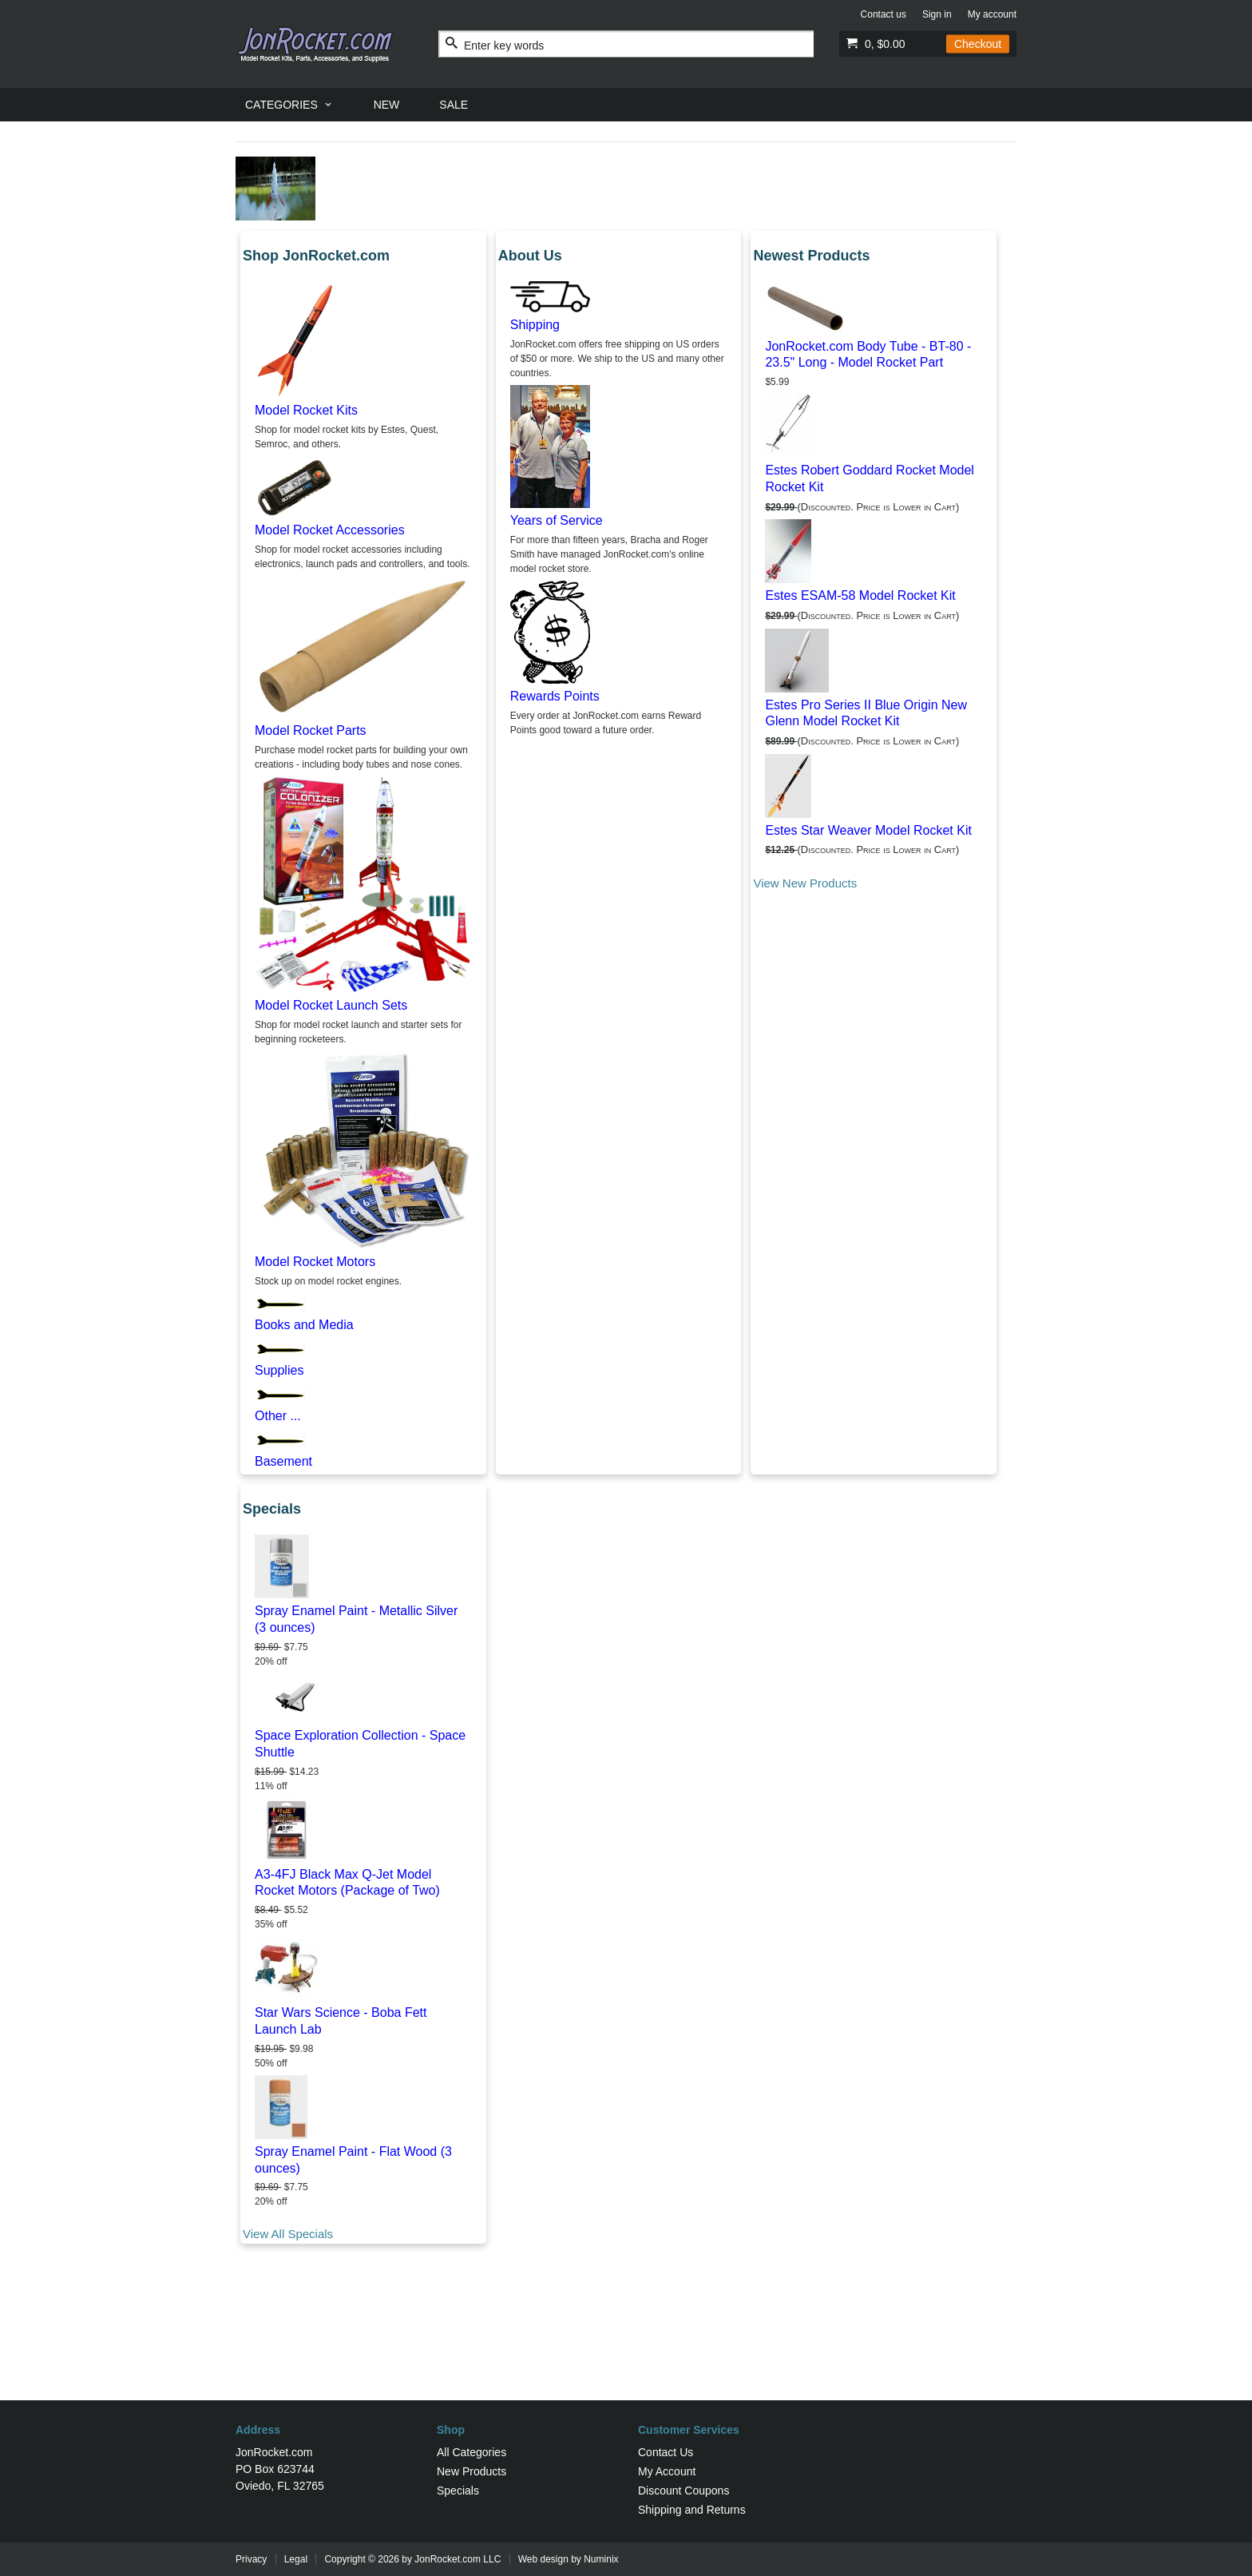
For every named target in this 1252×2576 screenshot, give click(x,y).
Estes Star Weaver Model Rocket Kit (868, 830)
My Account (666, 2471)
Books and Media (304, 1325)
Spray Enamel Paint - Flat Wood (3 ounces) (353, 2160)
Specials (458, 2490)
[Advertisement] (626, 2348)
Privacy (251, 2559)
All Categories (471, 2452)
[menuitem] (289, 104)
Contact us (883, 14)
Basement (283, 1461)
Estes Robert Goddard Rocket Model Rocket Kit (869, 478)
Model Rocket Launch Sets (331, 1005)
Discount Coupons (683, 2490)
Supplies (279, 1370)
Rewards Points (555, 696)
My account (992, 14)
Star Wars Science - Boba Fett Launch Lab (340, 2021)
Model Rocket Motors (315, 1261)
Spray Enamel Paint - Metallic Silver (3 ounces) (356, 1619)
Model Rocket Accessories (330, 530)
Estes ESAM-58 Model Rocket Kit (860, 595)
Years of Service (556, 520)
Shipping (535, 324)
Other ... (278, 1416)
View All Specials (288, 2234)
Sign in (937, 14)
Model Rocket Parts (310, 730)
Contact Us (665, 2452)
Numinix (601, 2559)
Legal (295, 2559)
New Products (471, 2471)
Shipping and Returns (692, 2509)
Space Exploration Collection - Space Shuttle (360, 1744)
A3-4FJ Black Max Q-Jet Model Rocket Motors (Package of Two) (347, 1883)
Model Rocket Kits (306, 410)
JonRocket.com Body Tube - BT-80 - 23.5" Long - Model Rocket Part (868, 354)
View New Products (805, 883)
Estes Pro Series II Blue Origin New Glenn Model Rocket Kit (866, 713)
